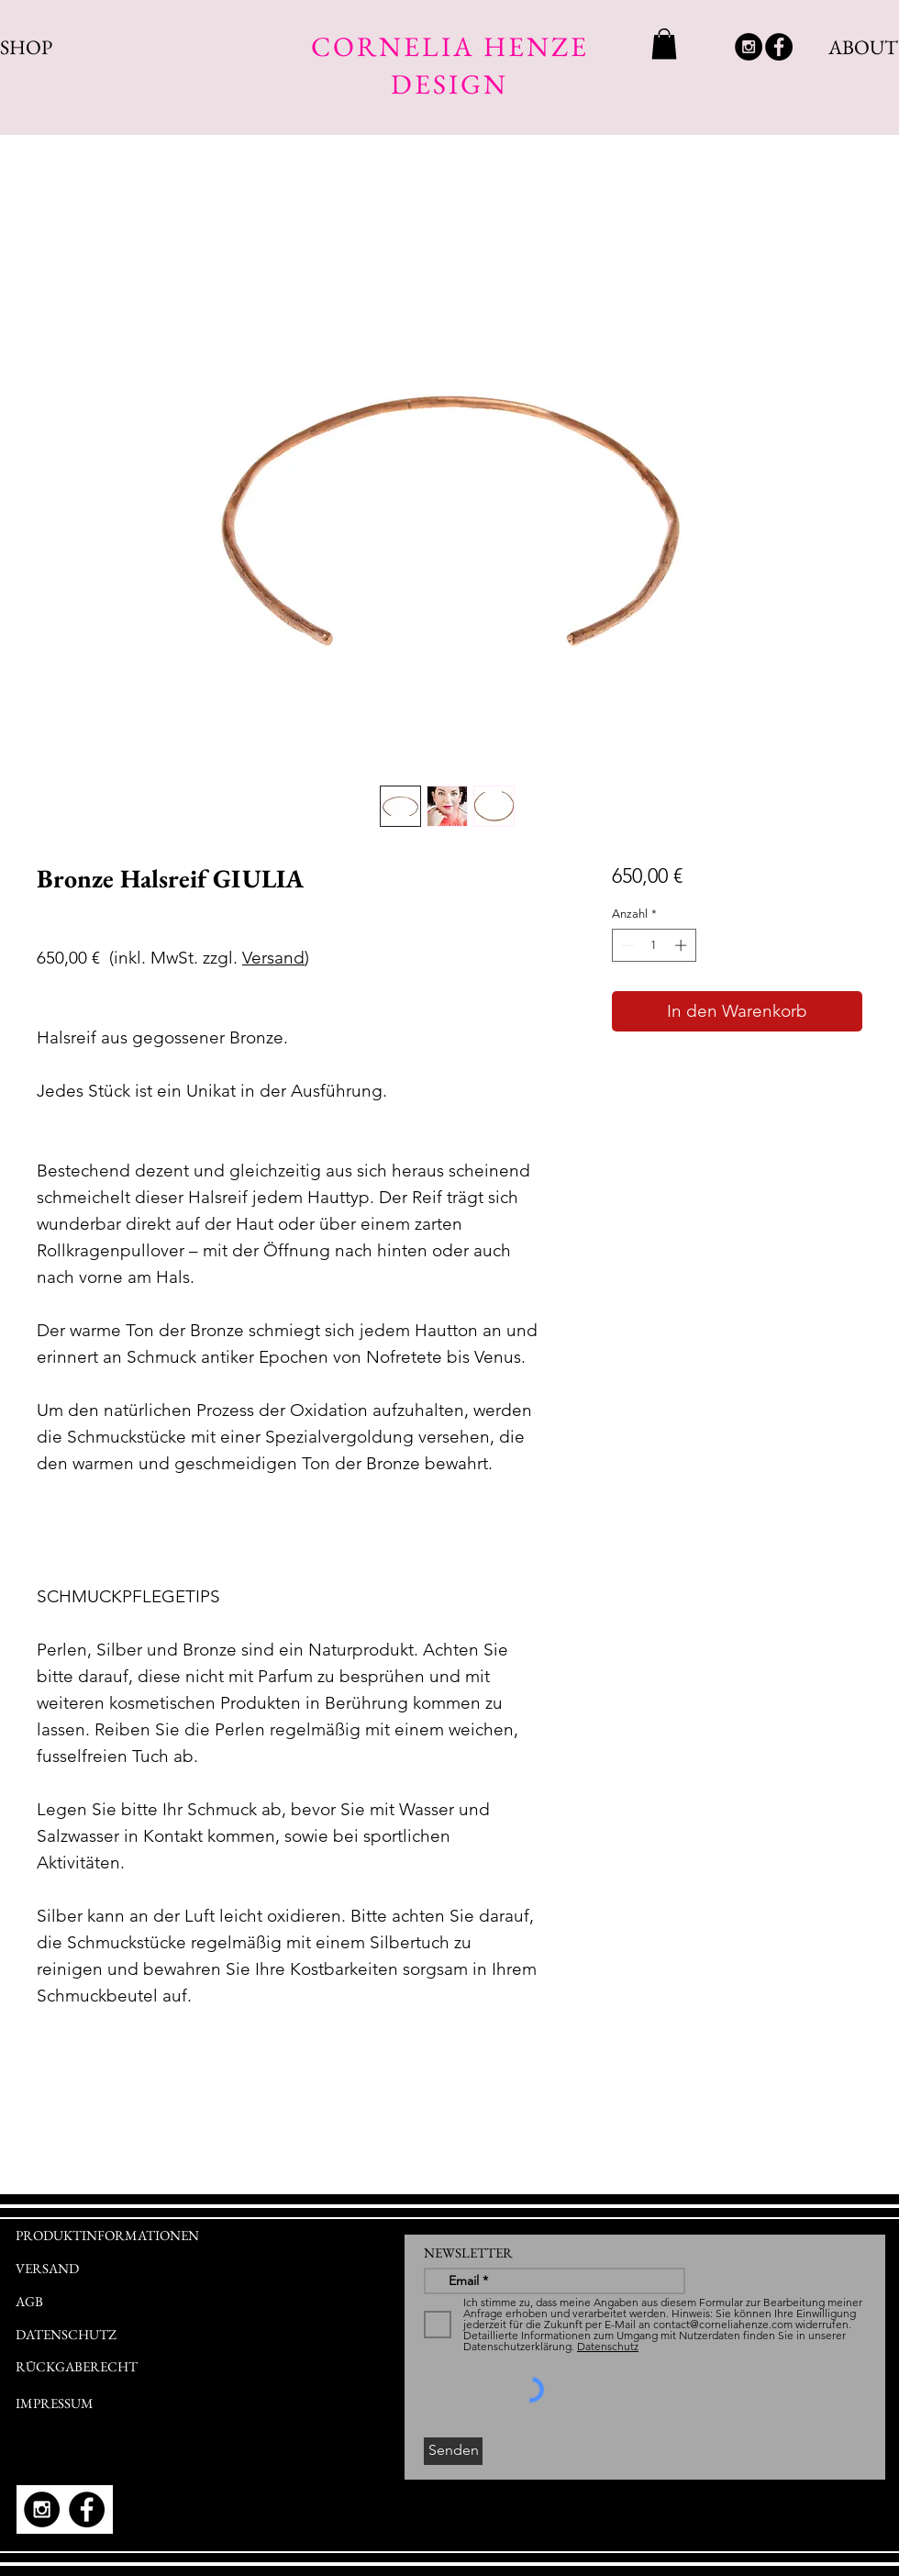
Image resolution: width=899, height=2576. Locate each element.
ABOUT (863, 47)
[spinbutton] (653, 945)
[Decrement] (626, 945)
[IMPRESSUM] (89, 2403)
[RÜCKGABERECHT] (121, 2366)
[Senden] (453, 2451)
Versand (273, 957)
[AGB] (105, 2301)
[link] (664, 43)
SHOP (26, 47)
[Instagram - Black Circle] (748, 47)
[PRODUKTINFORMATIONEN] (172, 2235)
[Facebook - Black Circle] (779, 47)
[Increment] (682, 945)
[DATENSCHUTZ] (72, 2334)
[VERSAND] (49, 2268)
